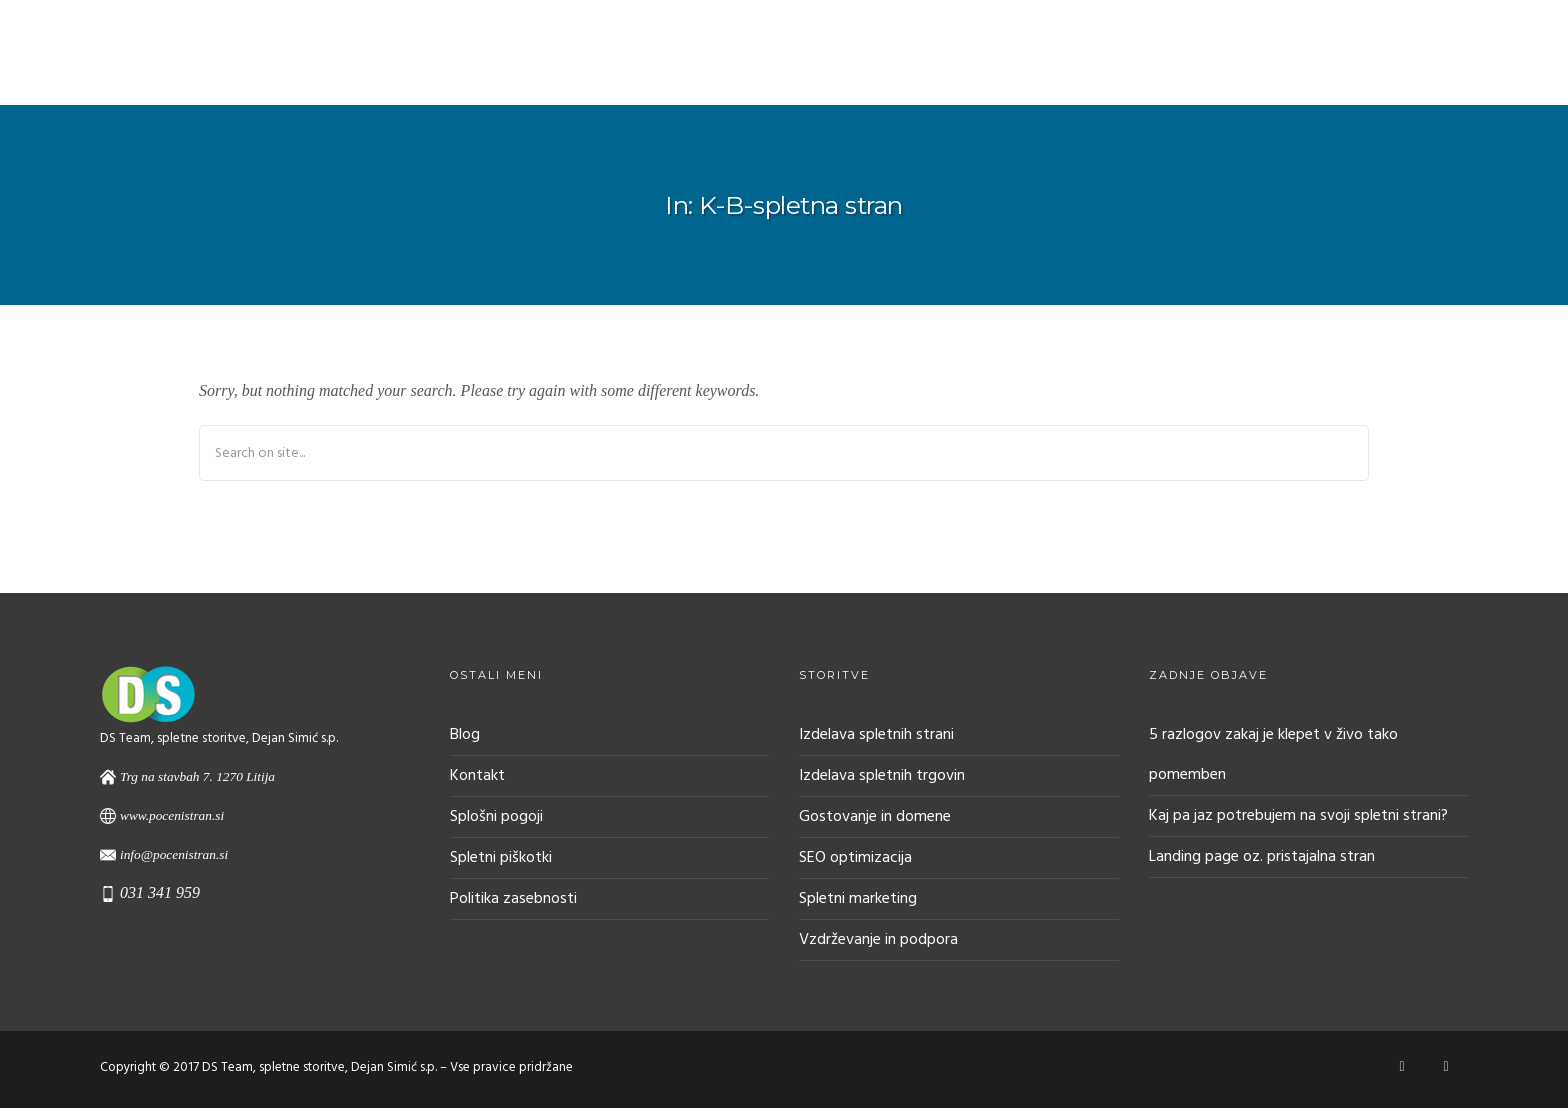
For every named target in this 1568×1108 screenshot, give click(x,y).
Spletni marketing (858, 899)
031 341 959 (160, 892)
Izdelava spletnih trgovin (882, 776)
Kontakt (477, 776)
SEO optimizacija (855, 858)
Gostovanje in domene (875, 817)
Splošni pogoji (496, 817)
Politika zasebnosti (513, 899)
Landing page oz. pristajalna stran (1262, 857)
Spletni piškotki (501, 858)
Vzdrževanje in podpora (878, 940)
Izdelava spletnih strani (876, 735)
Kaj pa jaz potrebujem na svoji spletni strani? (1298, 816)
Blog (465, 735)
